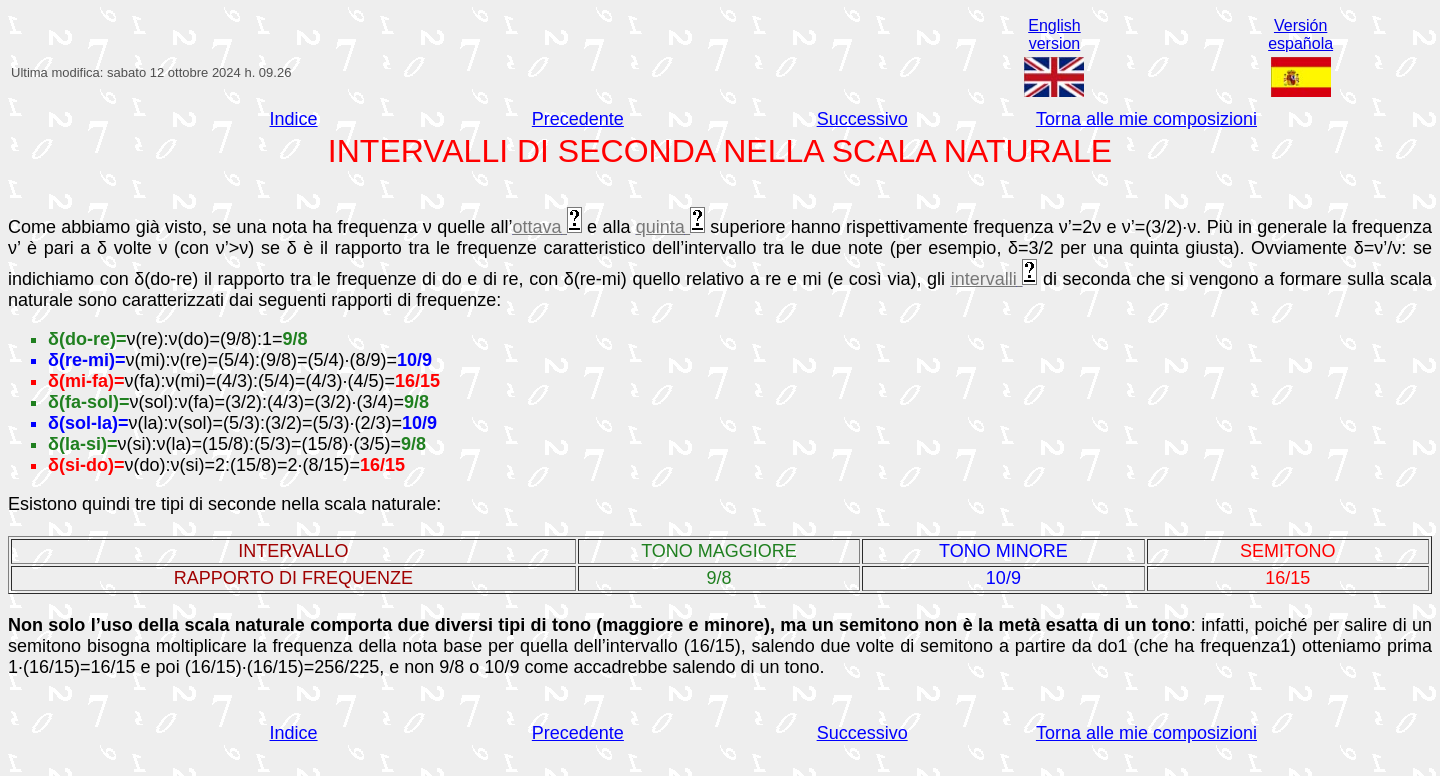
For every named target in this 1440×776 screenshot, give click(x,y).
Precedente (578, 119)
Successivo (862, 119)
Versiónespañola (1300, 34)
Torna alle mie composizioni (1146, 119)
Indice (294, 119)
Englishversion (1054, 34)
